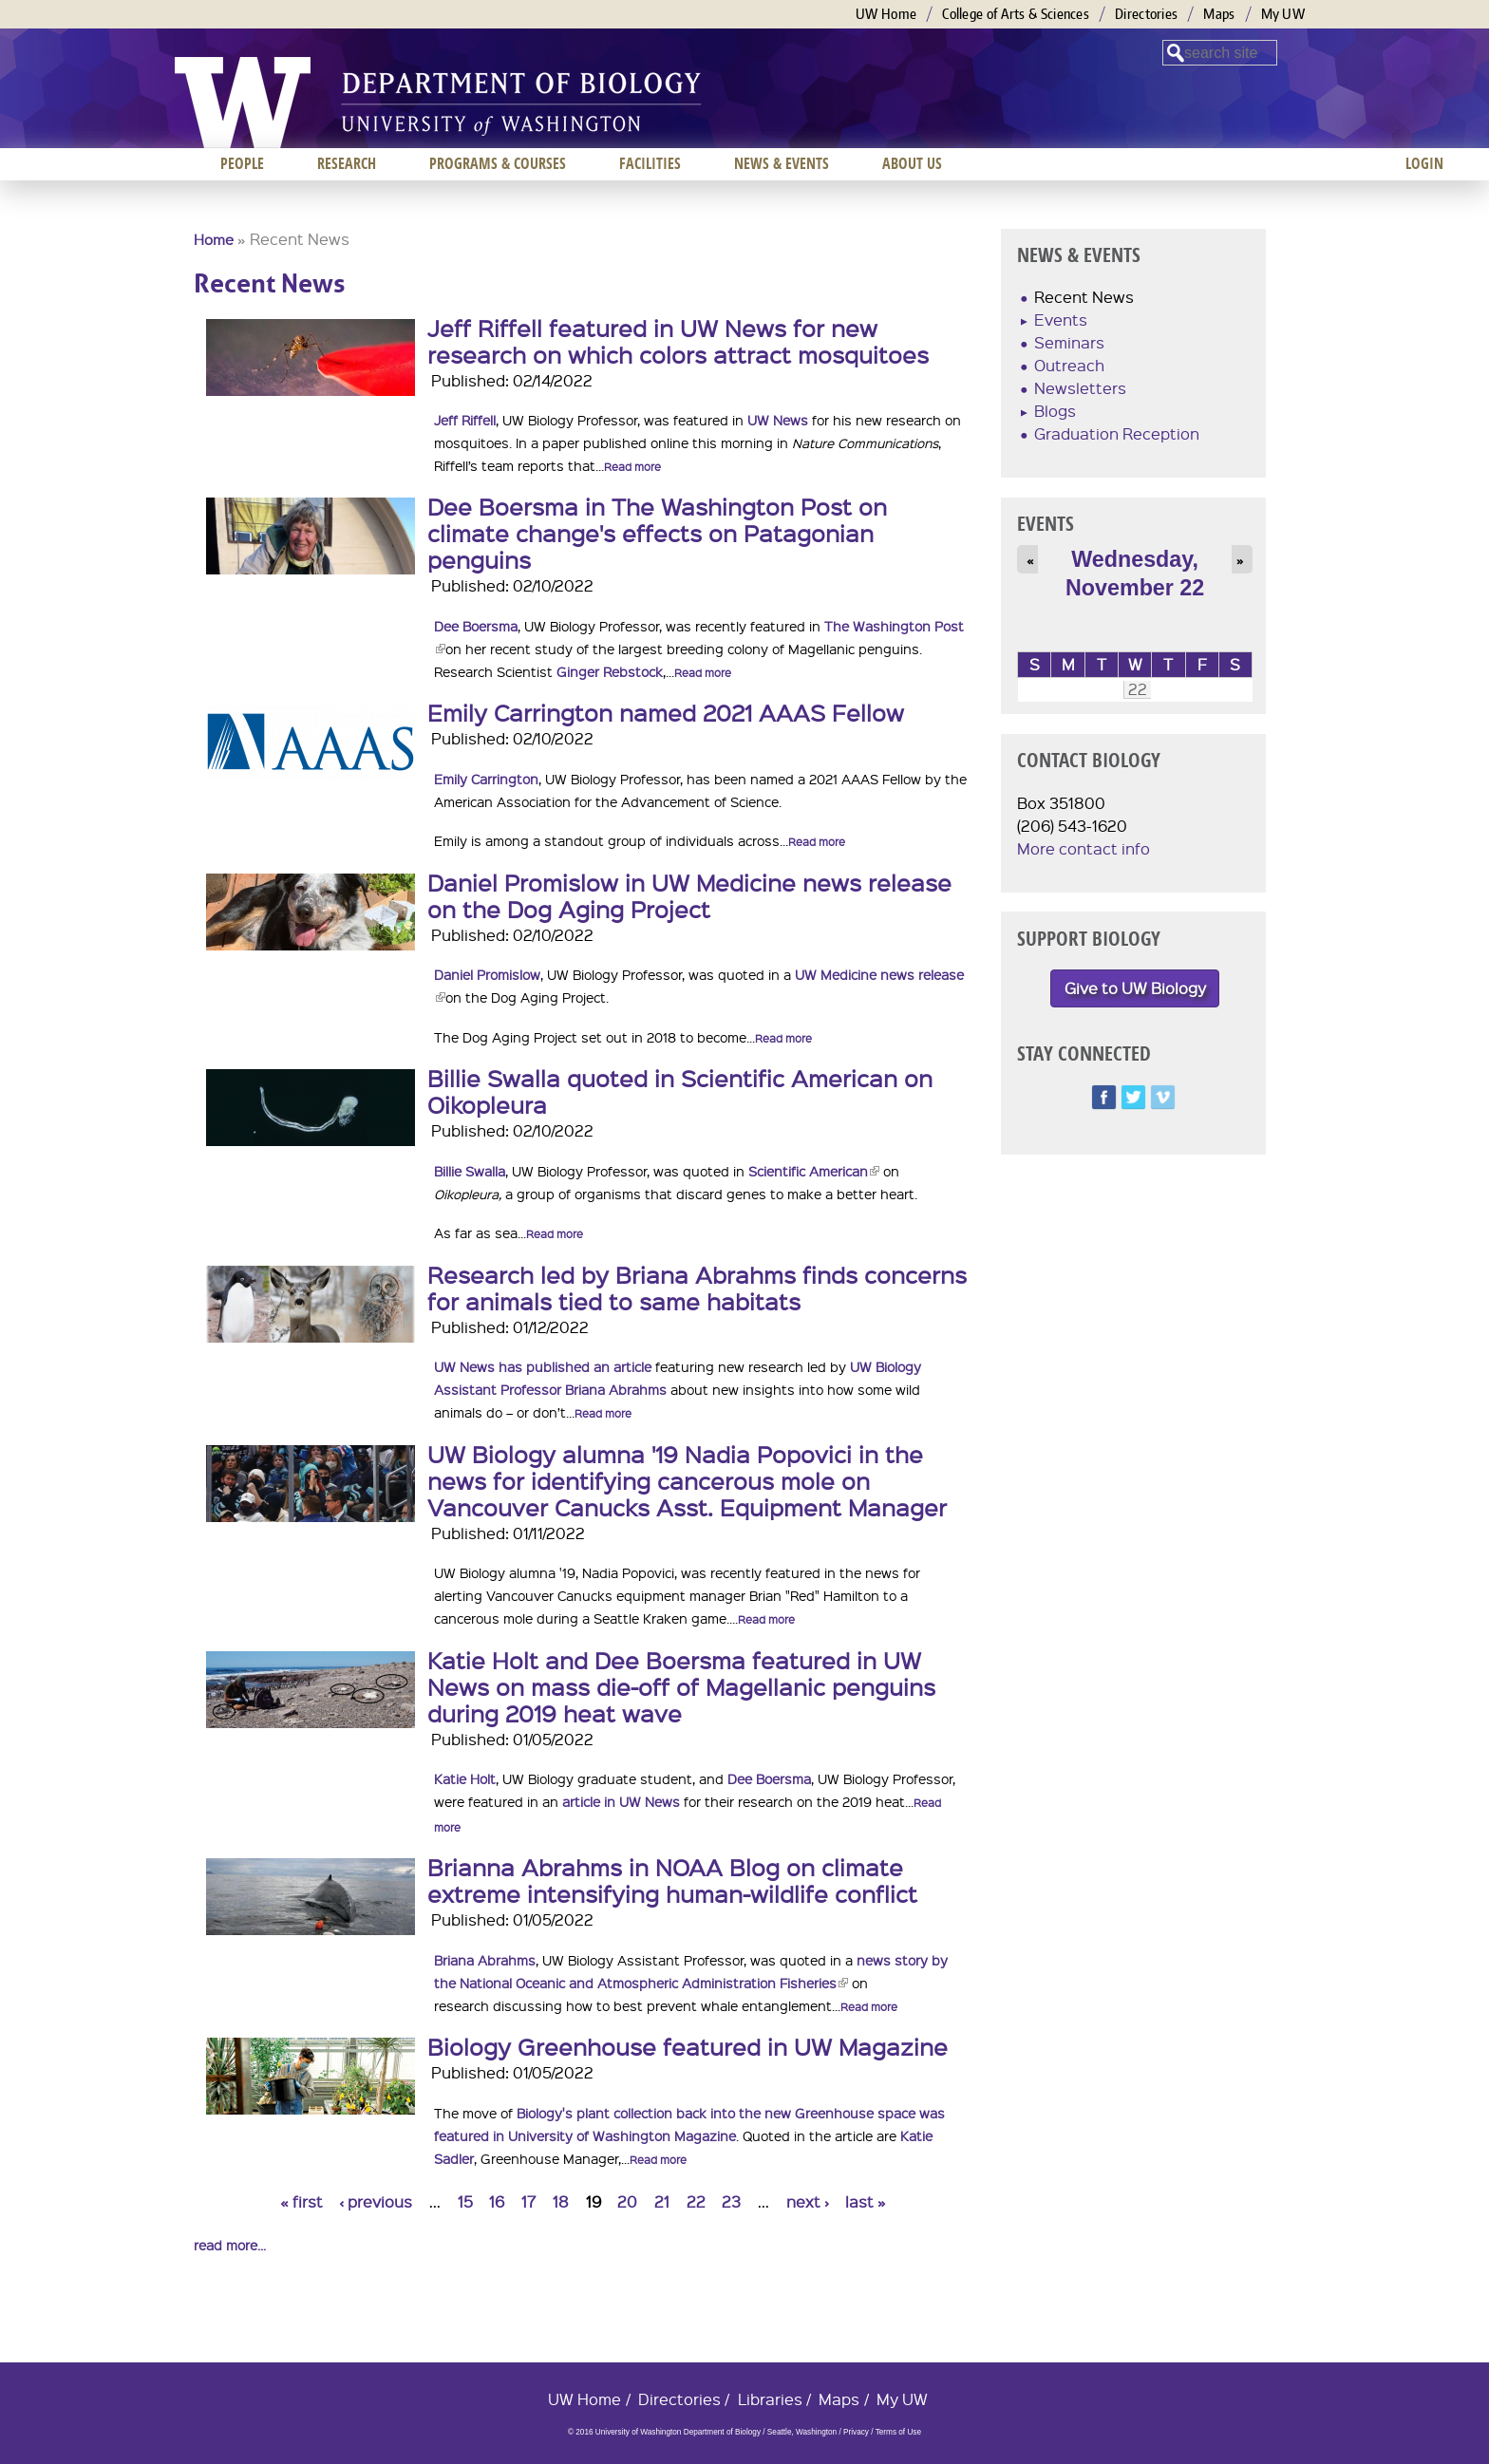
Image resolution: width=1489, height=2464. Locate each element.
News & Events (781, 163)
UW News (777, 419)
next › (807, 2201)
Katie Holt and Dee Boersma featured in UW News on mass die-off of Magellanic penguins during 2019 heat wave (681, 1686)
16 (496, 2201)
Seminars (1069, 342)
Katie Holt (465, 1778)
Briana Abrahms (485, 1959)
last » (865, 2201)
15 (465, 2201)
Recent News (1084, 297)
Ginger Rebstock (609, 671)
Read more (632, 467)
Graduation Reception (1116, 433)
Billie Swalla (469, 1170)
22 (696, 2201)
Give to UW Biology (1135, 988)
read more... (230, 2244)
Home (214, 239)
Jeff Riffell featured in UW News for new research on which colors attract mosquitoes (678, 340)
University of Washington (243, 102)
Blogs (1055, 411)
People (242, 163)
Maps (1219, 14)
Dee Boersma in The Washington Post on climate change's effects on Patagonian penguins (657, 532)
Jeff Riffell (465, 419)
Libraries (770, 2399)
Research (346, 163)
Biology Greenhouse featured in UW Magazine (687, 2046)
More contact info (1083, 848)
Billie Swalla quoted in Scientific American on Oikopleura (680, 1091)
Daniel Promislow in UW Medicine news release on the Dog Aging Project (689, 895)
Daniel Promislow (487, 974)
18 (561, 2201)
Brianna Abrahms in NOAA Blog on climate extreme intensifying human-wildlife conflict (672, 1880)
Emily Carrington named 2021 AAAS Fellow (665, 712)
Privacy (856, 2432)
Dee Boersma (476, 625)
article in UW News (621, 1801)
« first (301, 2201)
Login (1424, 163)
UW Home (886, 14)
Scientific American (813, 1170)
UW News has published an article (542, 1366)
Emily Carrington (486, 778)
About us (912, 163)
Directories (1146, 14)
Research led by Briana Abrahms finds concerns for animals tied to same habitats (697, 1287)
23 (731, 2201)
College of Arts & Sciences (1015, 14)
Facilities (650, 163)
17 (528, 2201)
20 (627, 2201)
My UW (1283, 14)
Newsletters (1080, 388)
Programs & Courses (497, 163)
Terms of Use (898, 2432)
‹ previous (375, 2201)
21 (661, 2201)
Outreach (1069, 365)
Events (1060, 319)
